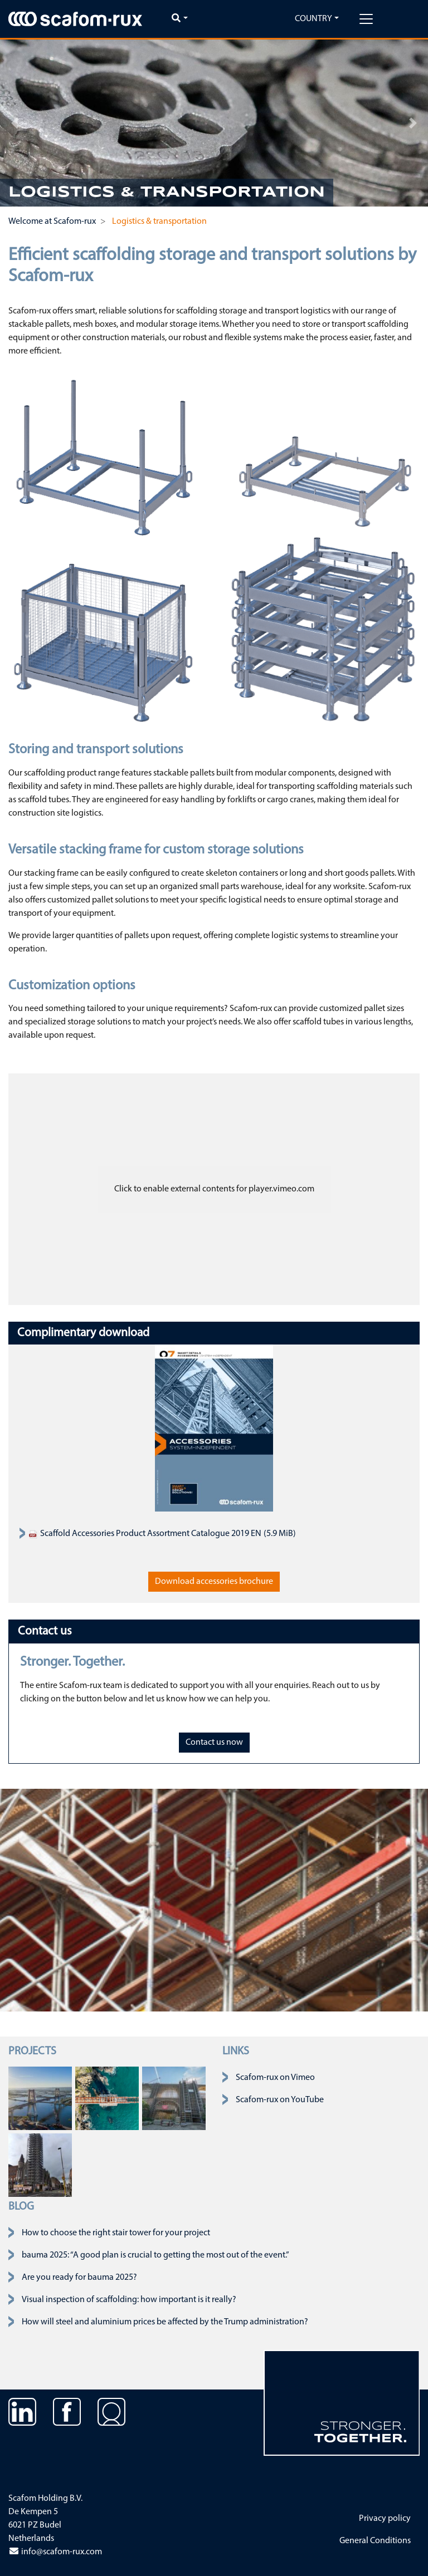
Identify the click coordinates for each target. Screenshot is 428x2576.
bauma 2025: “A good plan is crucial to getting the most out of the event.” (155, 2255)
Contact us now (214, 1742)
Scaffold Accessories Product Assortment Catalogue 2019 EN (144, 1534)
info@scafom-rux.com (55, 2552)
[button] (15, 123)
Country (313, 18)
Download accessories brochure (214, 1581)
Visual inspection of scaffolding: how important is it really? (129, 2299)
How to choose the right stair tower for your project (116, 2233)
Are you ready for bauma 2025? (79, 2277)
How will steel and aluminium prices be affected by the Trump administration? (165, 2322)
